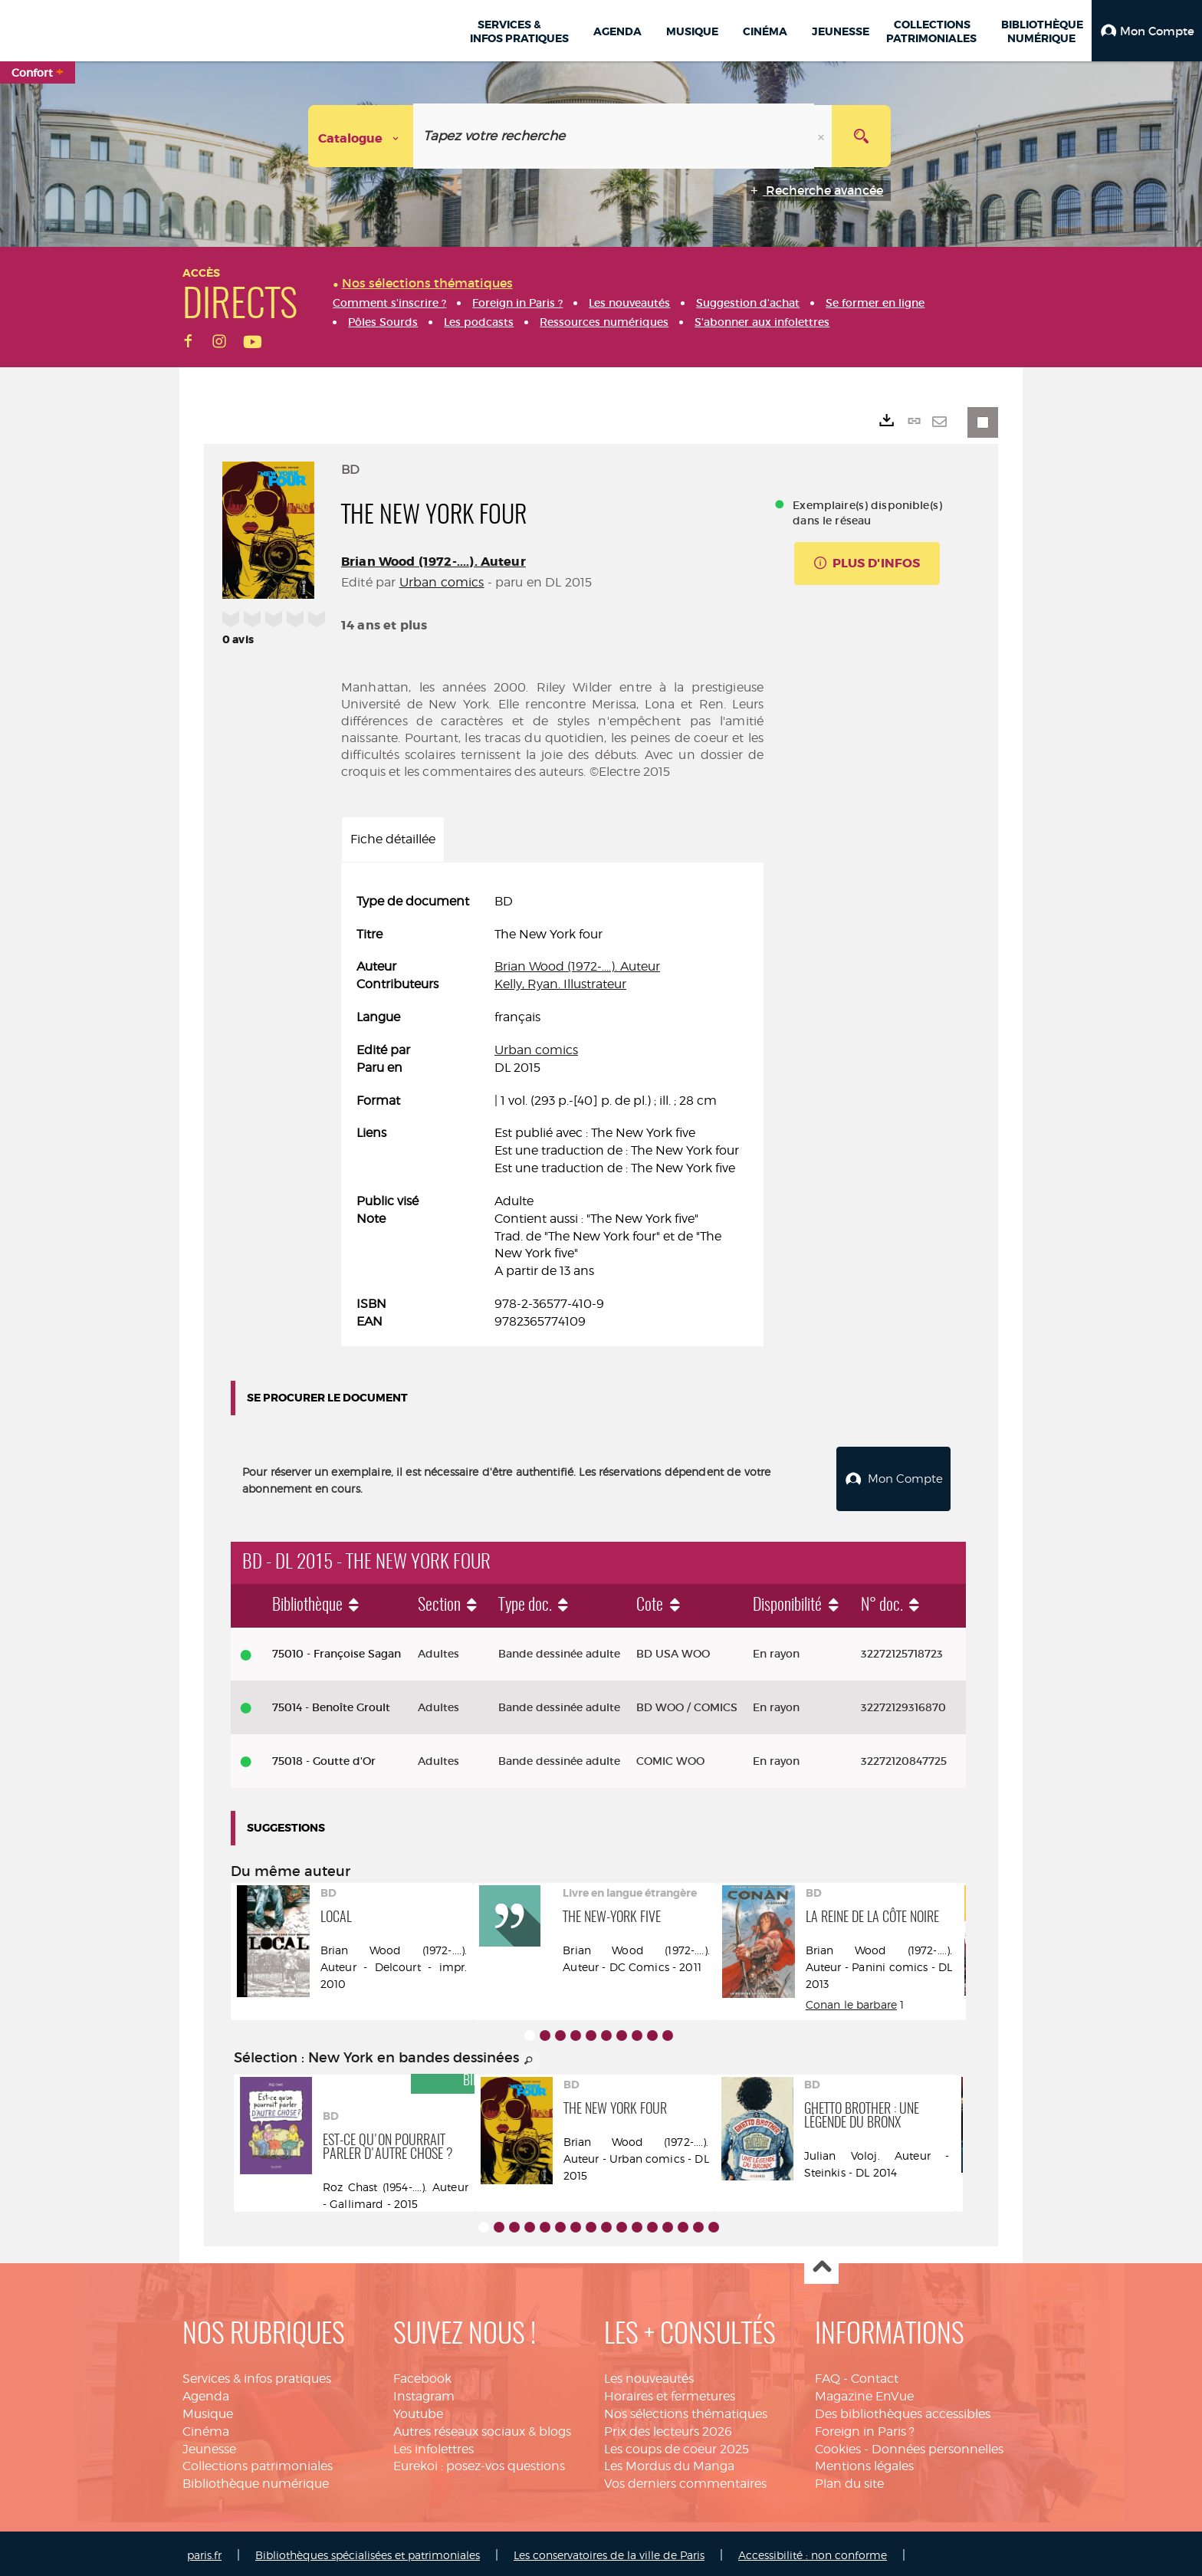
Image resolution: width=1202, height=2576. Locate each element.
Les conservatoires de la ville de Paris (609, 2551)
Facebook (422, 2374)
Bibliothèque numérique (255, 2479)
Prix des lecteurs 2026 (668, 2427)
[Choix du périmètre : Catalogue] (361, 136)
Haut (821, 2263)
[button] (1147, 30)
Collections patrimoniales (257, 2462)
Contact (874, 2374)
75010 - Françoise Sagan (336, 1651)
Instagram (424, 2392)
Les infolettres (433, 2445)
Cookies (838, 2445)
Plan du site (849, 2479)
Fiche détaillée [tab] (392, 839)
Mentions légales (864, 2462)
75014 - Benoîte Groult (331, 1703)
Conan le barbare (851, 2000)
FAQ (827, 2374)
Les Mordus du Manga (669, 2462)
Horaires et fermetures (669, 2392)
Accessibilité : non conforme (812, 2551)
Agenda (205, 2392)
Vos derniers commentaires (685, 2479)
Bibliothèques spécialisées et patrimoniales (367, 2551)
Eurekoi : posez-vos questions (479, 2462)
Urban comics (441, 582)
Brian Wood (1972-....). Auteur (433, 562)
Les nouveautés (649, 2374)
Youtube (418, 2410)
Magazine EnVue (864, 2392)
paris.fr (204, 2551)
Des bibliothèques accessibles (902, 2410)
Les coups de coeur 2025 (676, 2445)
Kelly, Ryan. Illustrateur (560, 984)
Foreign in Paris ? (865, 2427)
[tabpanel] (552, 1112)
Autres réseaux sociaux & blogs (482, 2427)
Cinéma (205, 2427)
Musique (207, 2410)
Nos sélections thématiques (685, 2410)
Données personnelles (937, 2445)
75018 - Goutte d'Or (324, 1757)
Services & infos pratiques (256, 2374)
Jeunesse (209, 2445)
